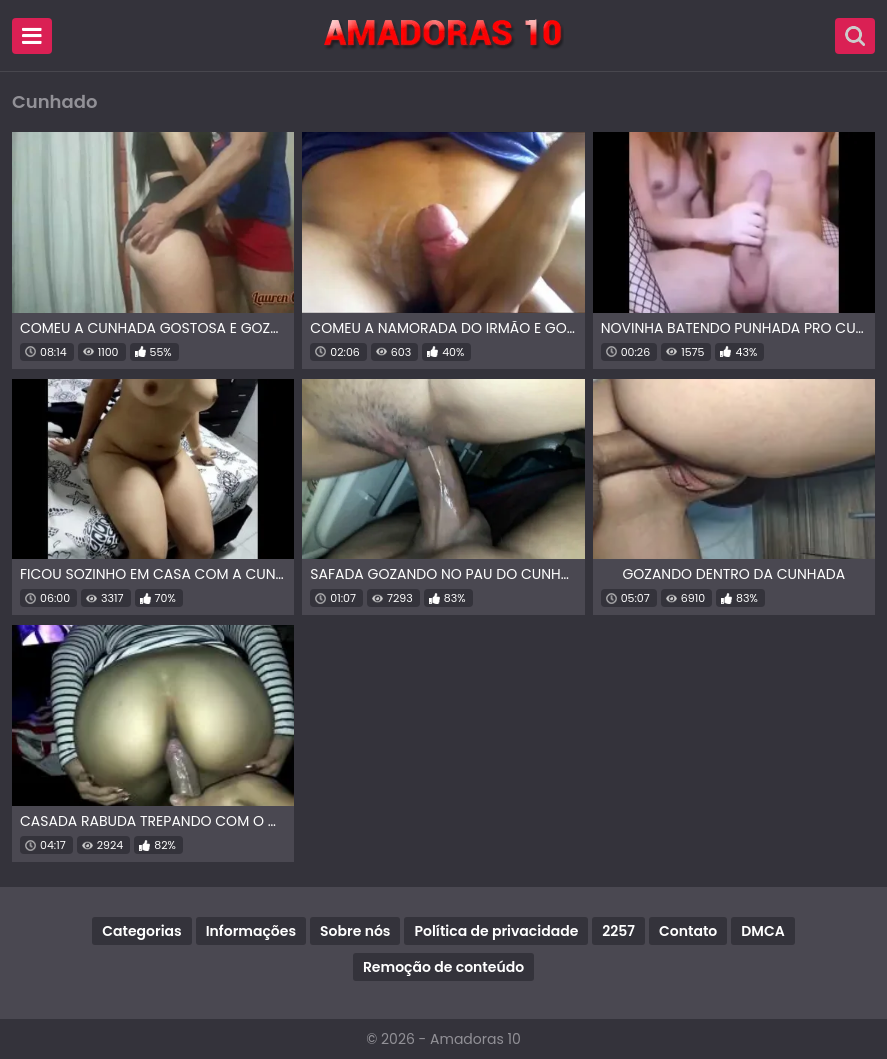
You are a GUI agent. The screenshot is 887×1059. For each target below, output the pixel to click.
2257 (618, 931)
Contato (688, 931)
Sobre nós (355, 931)
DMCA (762, 931)
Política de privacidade (496, 931)
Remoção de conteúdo (443, 967)
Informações (251, 931)
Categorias (141, 931)
